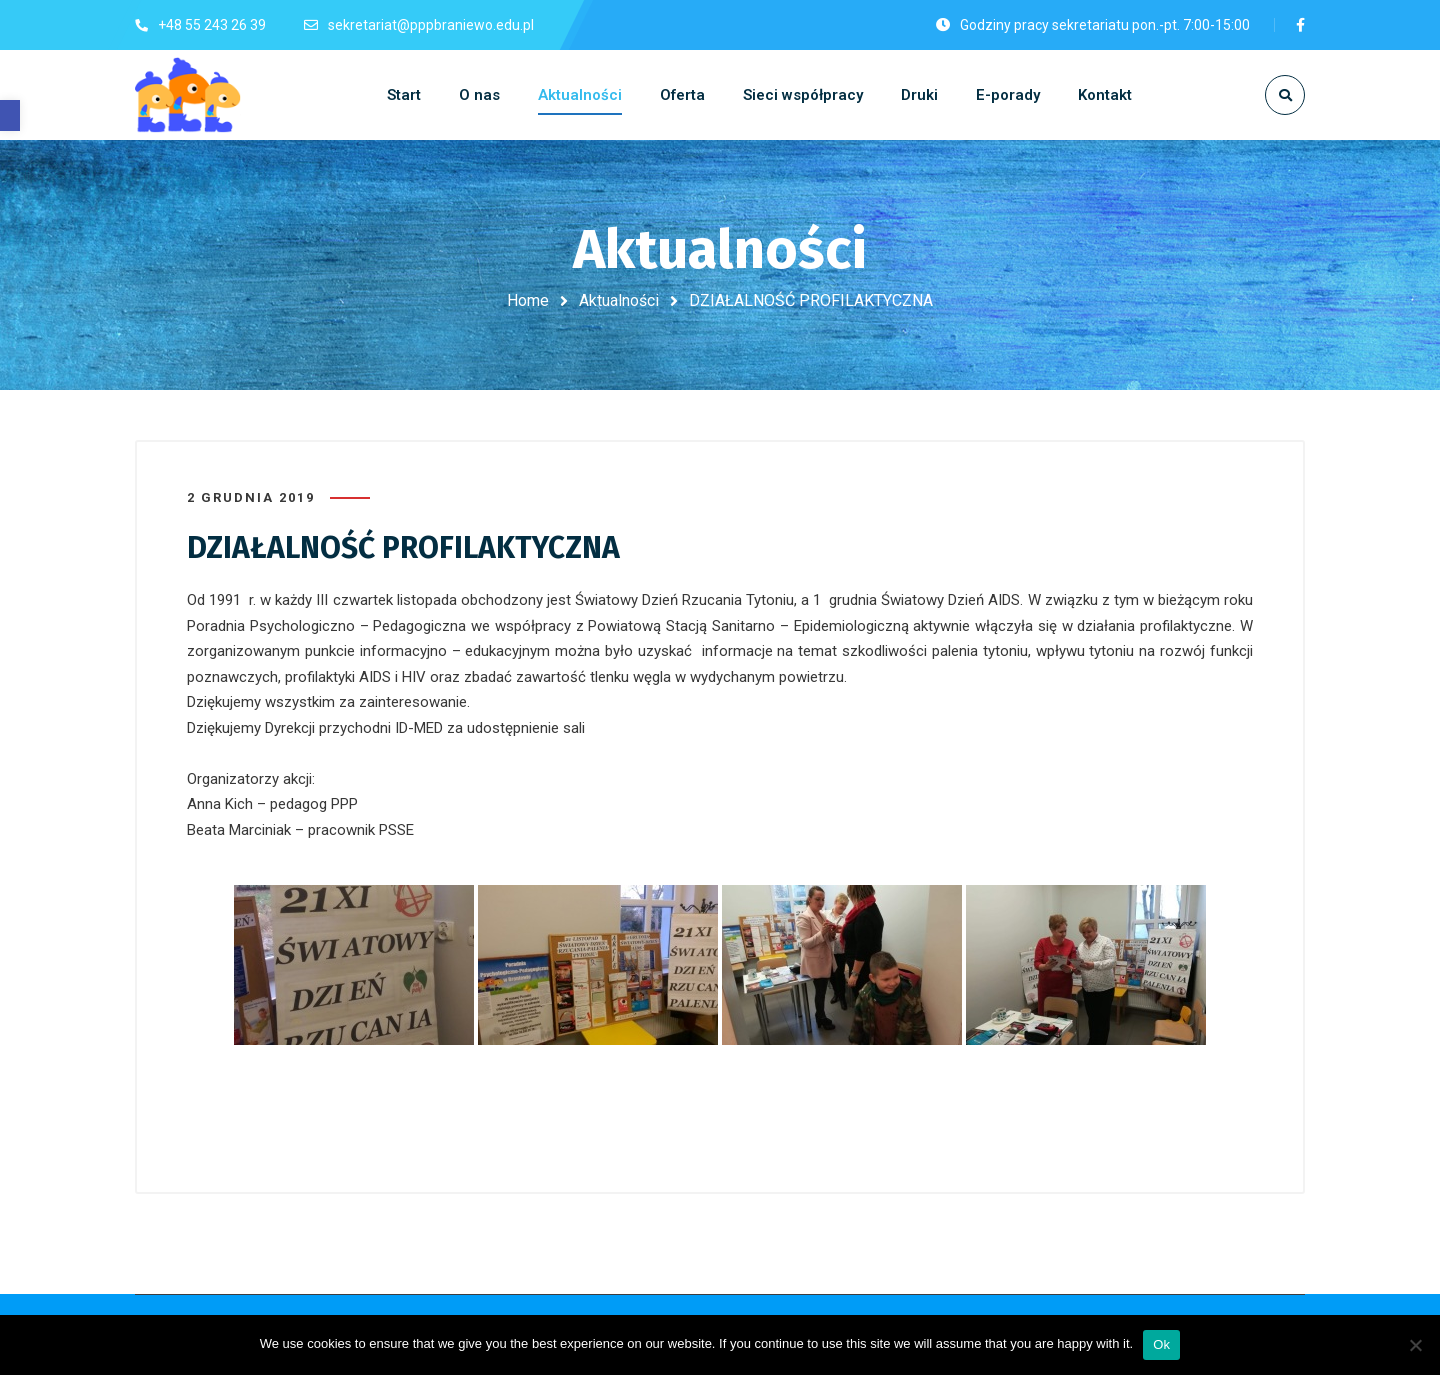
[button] (10, 115)
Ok (1161, 1344)
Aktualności (619, 300)
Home (528, 300)
